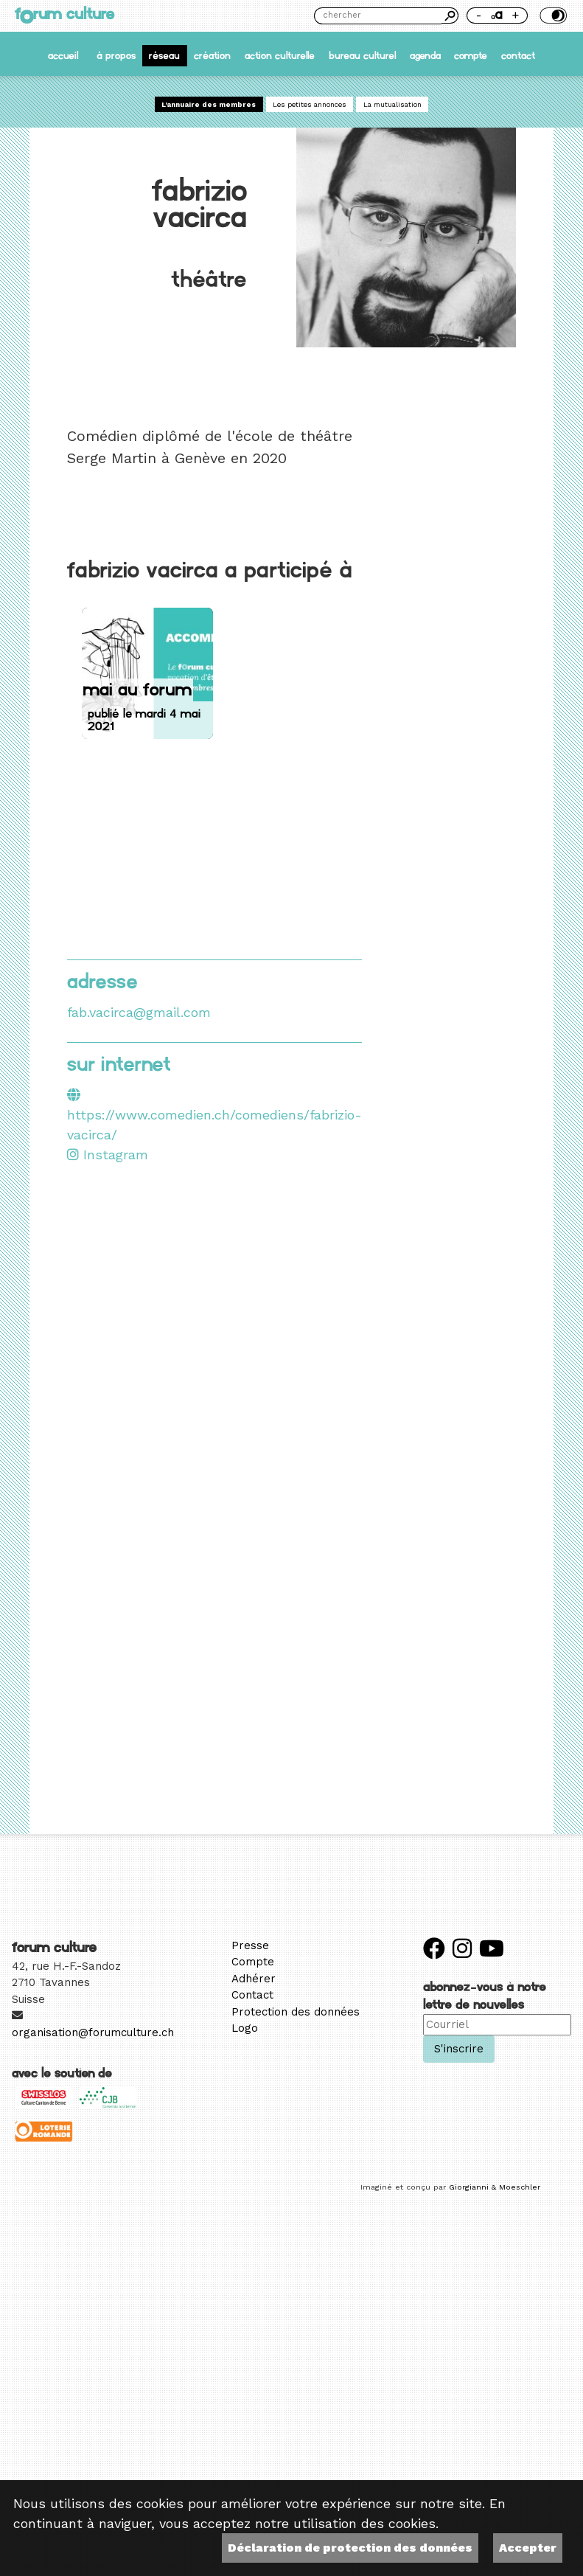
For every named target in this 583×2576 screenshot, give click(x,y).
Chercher (449, 15)
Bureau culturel (362, 55)
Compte (470, 55)
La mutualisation (392, 104)
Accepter (527, 2548)
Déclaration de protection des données (350, 2548)
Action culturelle (280, 55)
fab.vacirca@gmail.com (139, 1012)
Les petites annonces (309, 104)
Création (212, 55)
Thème (552, 15)
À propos (116, 55)
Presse (250, 1945)
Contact (518, 55)
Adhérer (253, 1978)
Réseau (164, 55)
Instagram (107, 1154)
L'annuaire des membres (208, 104)
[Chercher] (377, 15)
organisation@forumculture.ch (93, 2032)
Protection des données (295, 2011)
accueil (63, 55)
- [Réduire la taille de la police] (479, 15)
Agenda (425, 55)
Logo (244, 2028)
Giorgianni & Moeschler (494, 2187)
